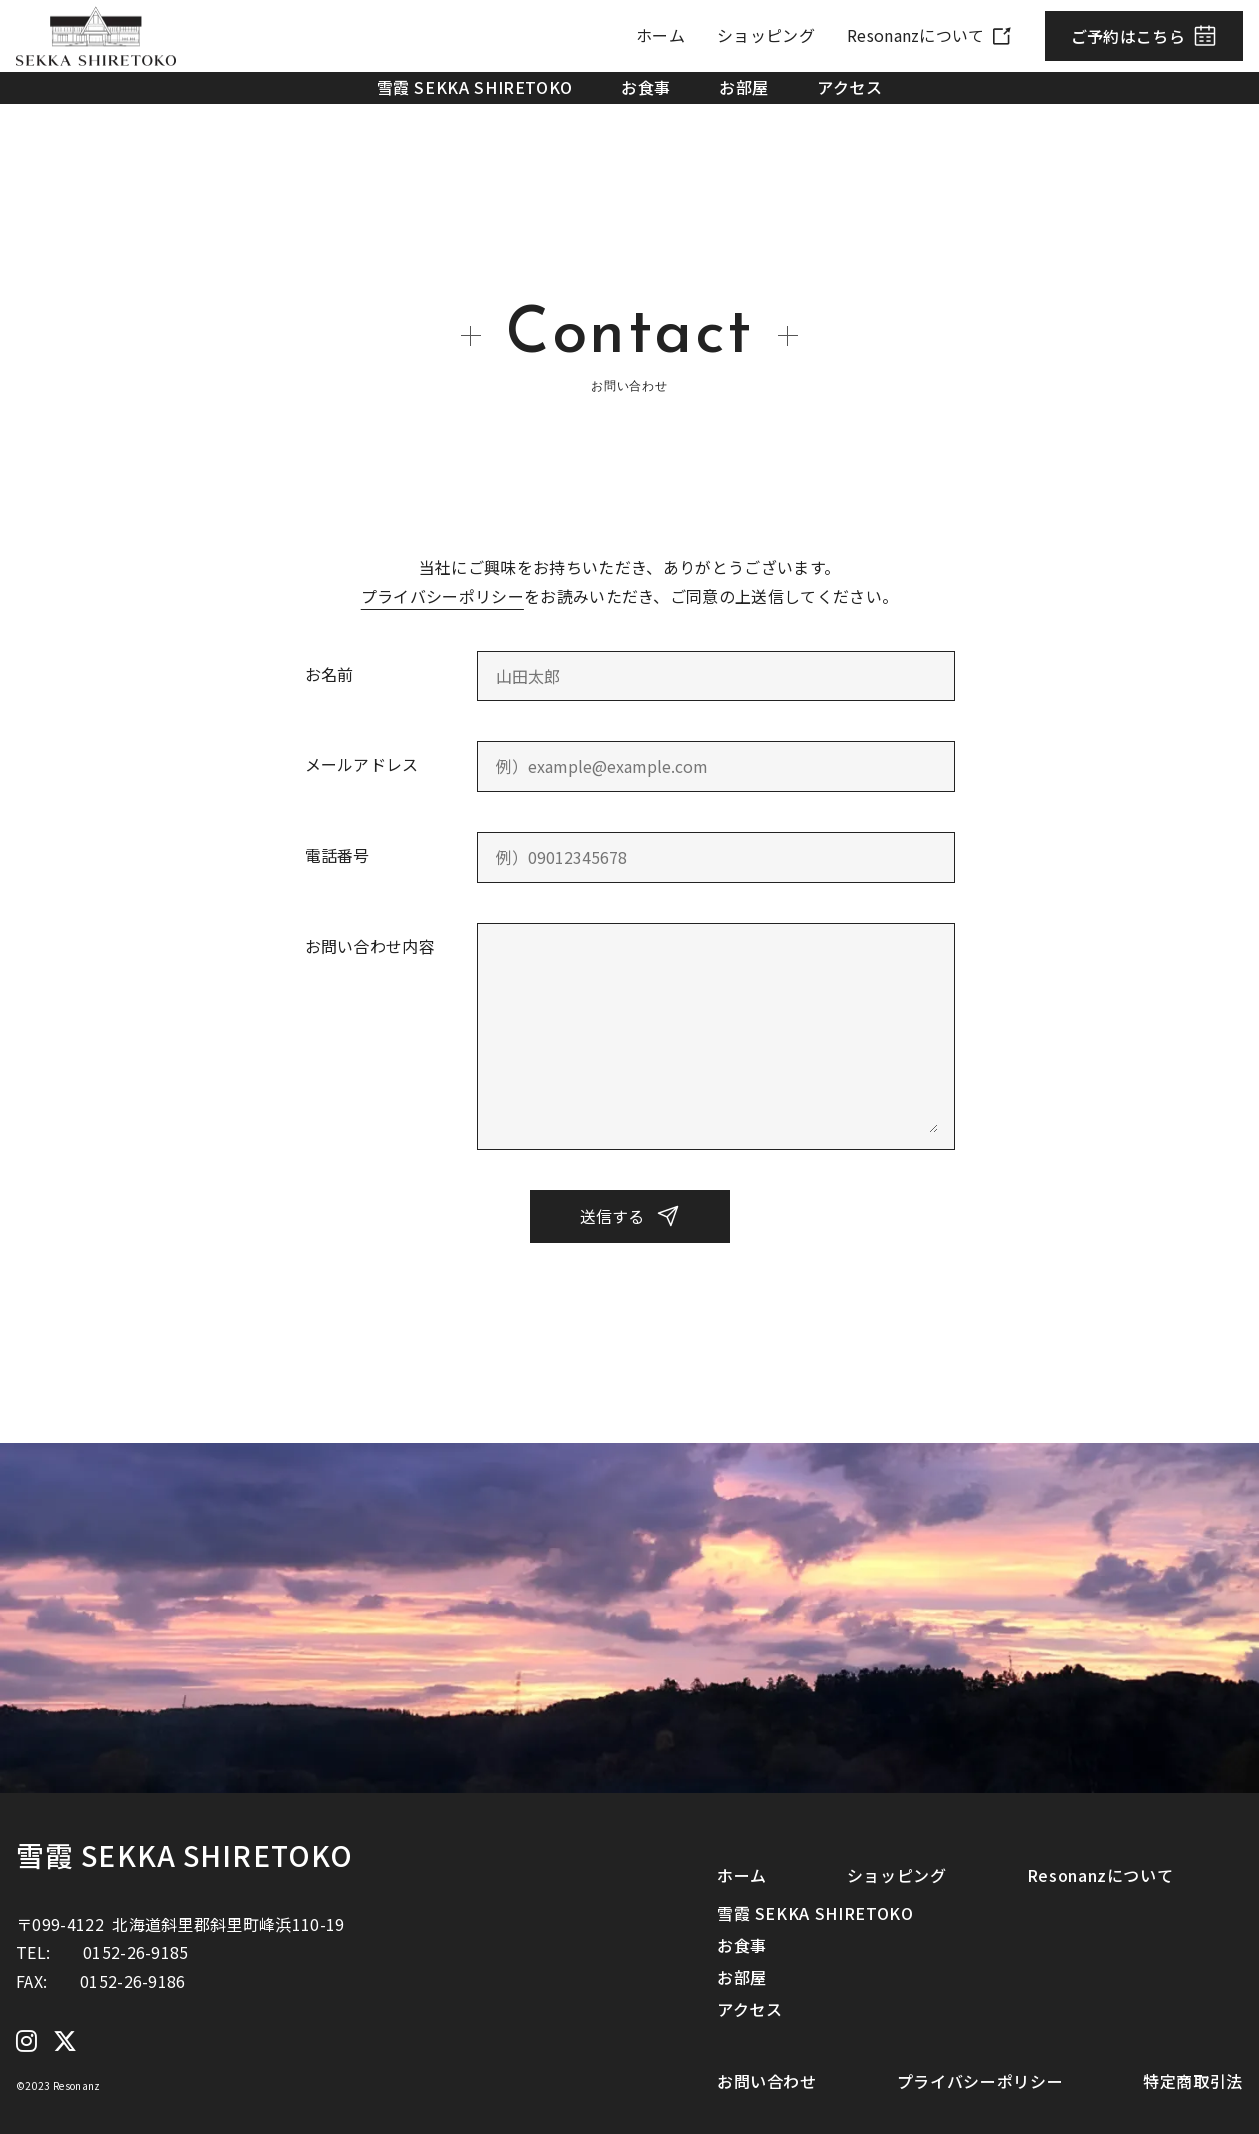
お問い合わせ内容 (370, 946)
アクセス (850, 87)
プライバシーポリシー (442, 596)
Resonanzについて (916, 35)
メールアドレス (362, 764)
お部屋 (744, 87)
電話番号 (337, 855)
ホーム (660, 35)
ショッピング (766, 35)
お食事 (646, 87)
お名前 (329, 674)
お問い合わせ (767, 2081)
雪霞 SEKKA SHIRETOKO (475, 87)
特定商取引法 (1193, 2081)
